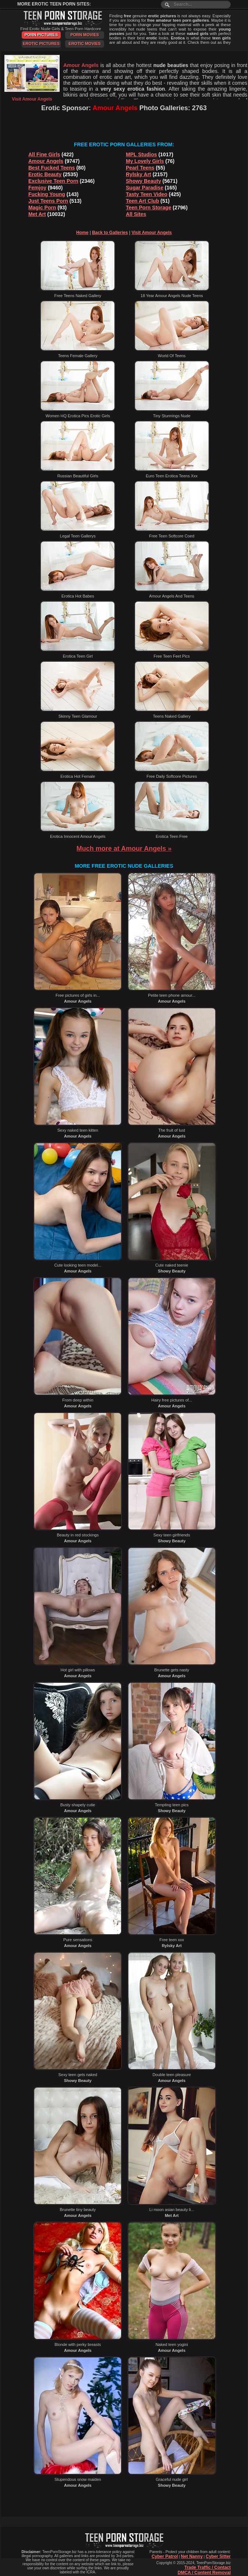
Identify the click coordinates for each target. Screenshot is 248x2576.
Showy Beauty (143, 181)
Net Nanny (191, 2556)
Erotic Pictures (41, 43)
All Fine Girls (44, 154)
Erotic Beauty (44, 174)
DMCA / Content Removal (204, 2572)
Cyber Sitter (218, 2556)
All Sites (136, 214)
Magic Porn (42, 207)
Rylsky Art (138, 174)
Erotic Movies (84, 43)
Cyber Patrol (165, 2556)
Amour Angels (45, 161)
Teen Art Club (142, 201)
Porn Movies (84, 34)
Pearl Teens (140, 168)
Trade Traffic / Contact (207, 2567)
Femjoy (37, 188)
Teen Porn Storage (148, 207)
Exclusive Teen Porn (53, 181)
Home (82, 232)
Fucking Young (46, 194)
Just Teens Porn (48, 201)
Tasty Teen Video (146, 194)
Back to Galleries (110, 232)
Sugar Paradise (144, 188)
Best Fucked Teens (51, 168)
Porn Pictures (41, 34)
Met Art (37, 214)
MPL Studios (141, 154)
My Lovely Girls (145, 161)
